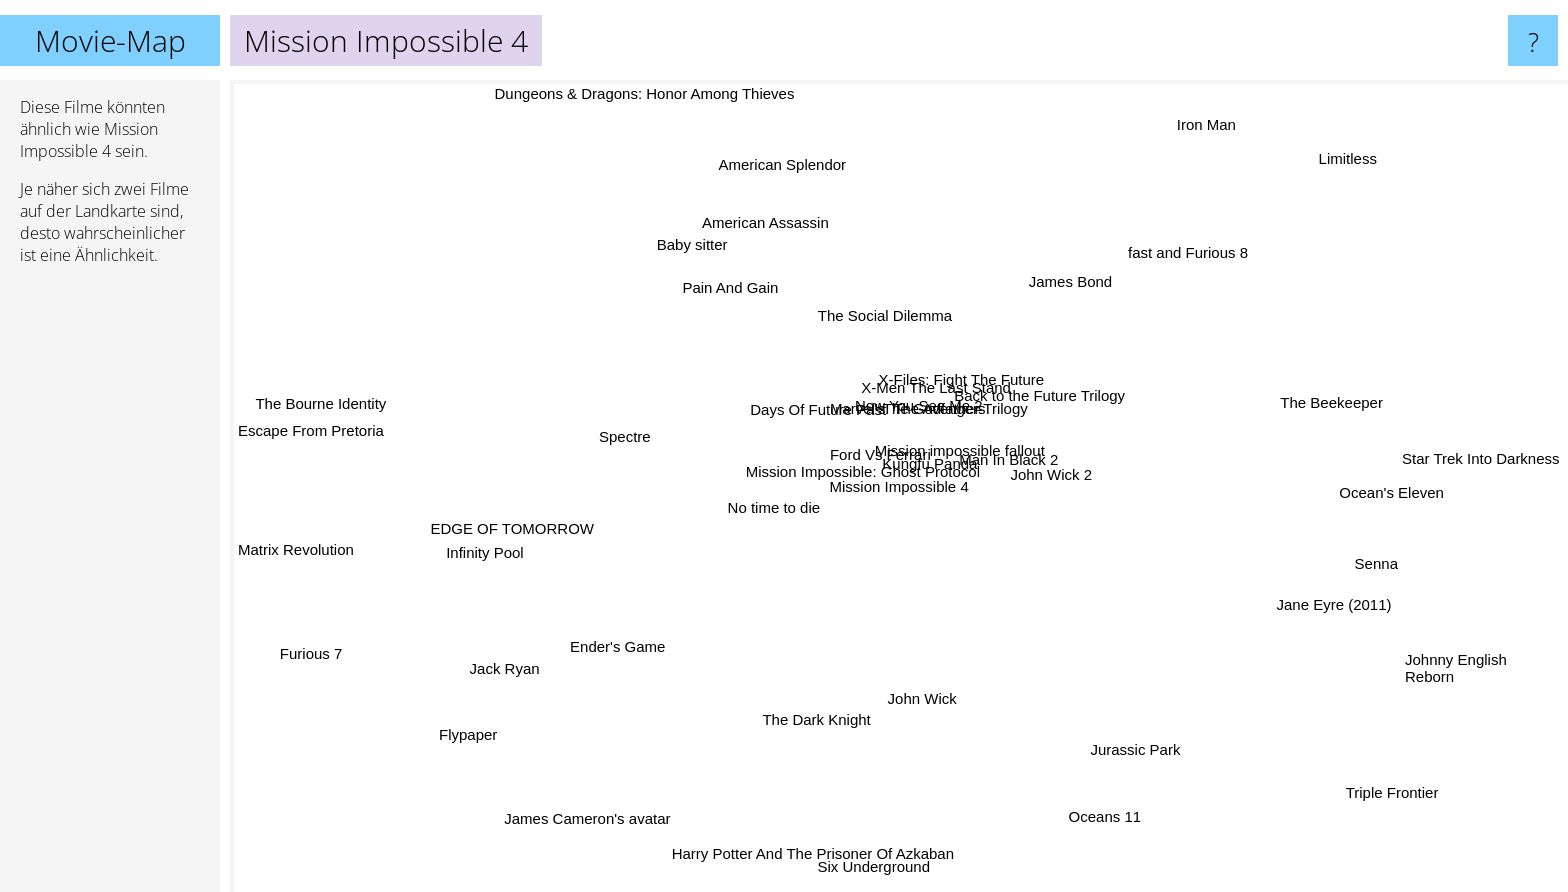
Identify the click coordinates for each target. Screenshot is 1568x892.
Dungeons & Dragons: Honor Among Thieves (688, 93)
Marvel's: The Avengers (847, 432)
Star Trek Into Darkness (1393, 460)
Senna (1393, 561)
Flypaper (477, 737)
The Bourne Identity (304, 364)
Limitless (1250, 190)
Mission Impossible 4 (899, 486)
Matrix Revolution (379, 493)
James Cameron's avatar (686, 776)
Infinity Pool (571, 538)
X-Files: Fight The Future (989, 416)
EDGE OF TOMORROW (504, 491)
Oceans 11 (1106, 834)
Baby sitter (733, 296)
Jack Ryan (505, 695)
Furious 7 (279, 681)
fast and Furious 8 (1116, 271)
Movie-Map (110, 40)
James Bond (1015, 309)
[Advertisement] (110, 587)
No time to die (803, 486)
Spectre (658, 428)
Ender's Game (676, 613)
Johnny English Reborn (1456, 647)
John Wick (917, 759)
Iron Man (1226, 95)
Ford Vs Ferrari (864, 457)
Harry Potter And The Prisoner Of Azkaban (805, 844)
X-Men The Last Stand (949, 450)
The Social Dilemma (906, 359)
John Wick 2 (1057, 486)
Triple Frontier (1399, 811)
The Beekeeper (1276, 401)
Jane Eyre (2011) (1240, 580)
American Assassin (795, 278)
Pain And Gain (676, 228)
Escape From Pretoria (311, 439)
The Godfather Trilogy (996, 387)
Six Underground (860, 872)
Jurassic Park (1175, 791)
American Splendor (806, 230)
